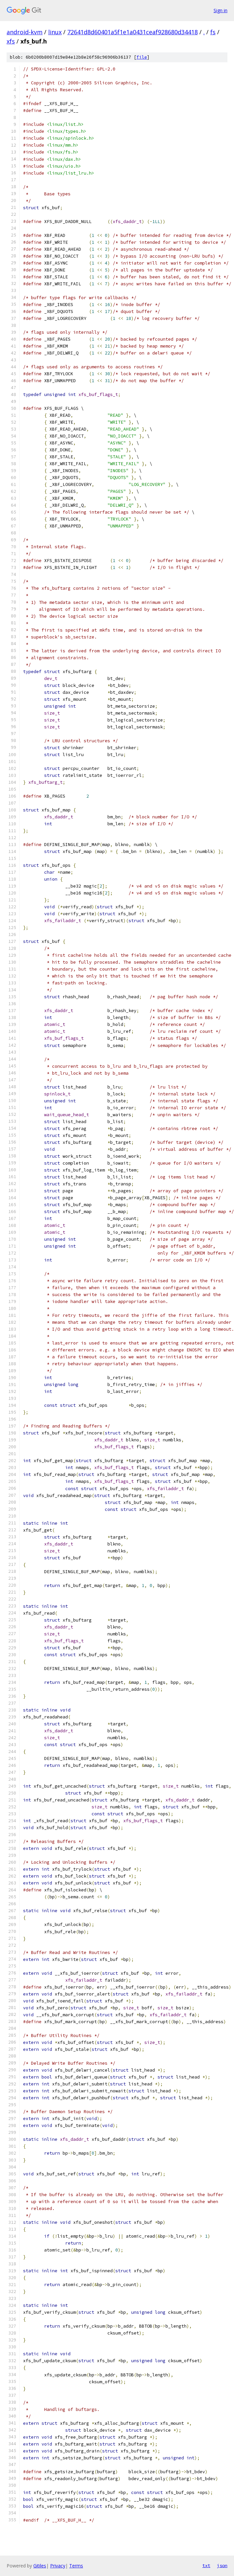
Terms (76, 2565)
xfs (11, 41)
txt (206, 2565)
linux (55, 32)
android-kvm (25, 32)
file (141, 57)
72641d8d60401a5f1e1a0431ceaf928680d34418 (132, 32)
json (222, 2565)
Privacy (57, 2565)
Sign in (220, 10)
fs (213, 32)
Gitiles (39, 2565)
